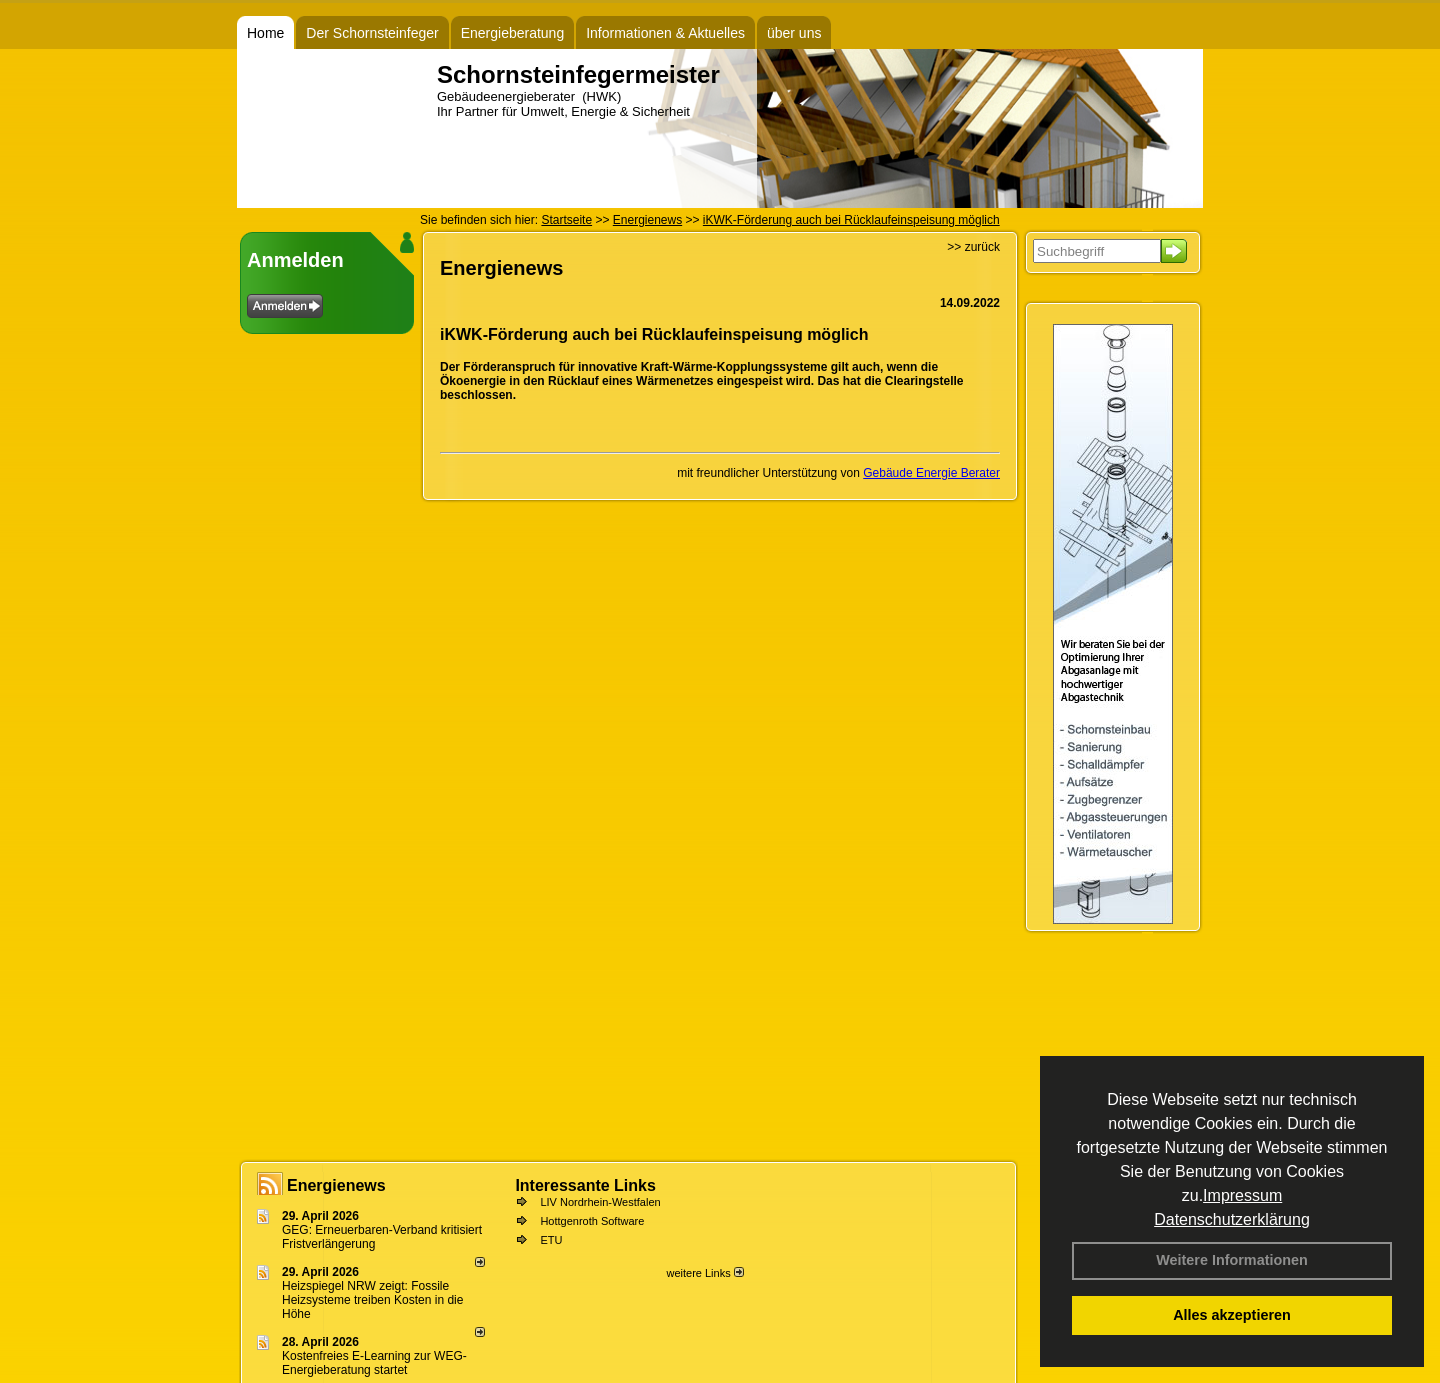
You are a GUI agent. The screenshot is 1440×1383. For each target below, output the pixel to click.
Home (265, 33)
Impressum (1242, 1195)
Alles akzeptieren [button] (1232, 1315)
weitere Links (704, 1273)
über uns (794, 33)
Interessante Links (585, 1185)
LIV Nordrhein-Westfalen (600, 1202)
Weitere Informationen (1232, 1260)
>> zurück (973, 247)
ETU (551, 1240)
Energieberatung (513, 33)
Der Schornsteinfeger (372, 33)
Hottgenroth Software (592, 1221)
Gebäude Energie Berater (931, 473)
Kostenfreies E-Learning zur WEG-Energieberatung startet (374, 1363)
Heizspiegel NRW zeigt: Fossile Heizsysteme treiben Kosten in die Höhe (372, 1300)
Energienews (336, 1185)
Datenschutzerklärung (1232, 1219)
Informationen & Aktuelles (665, 33)
